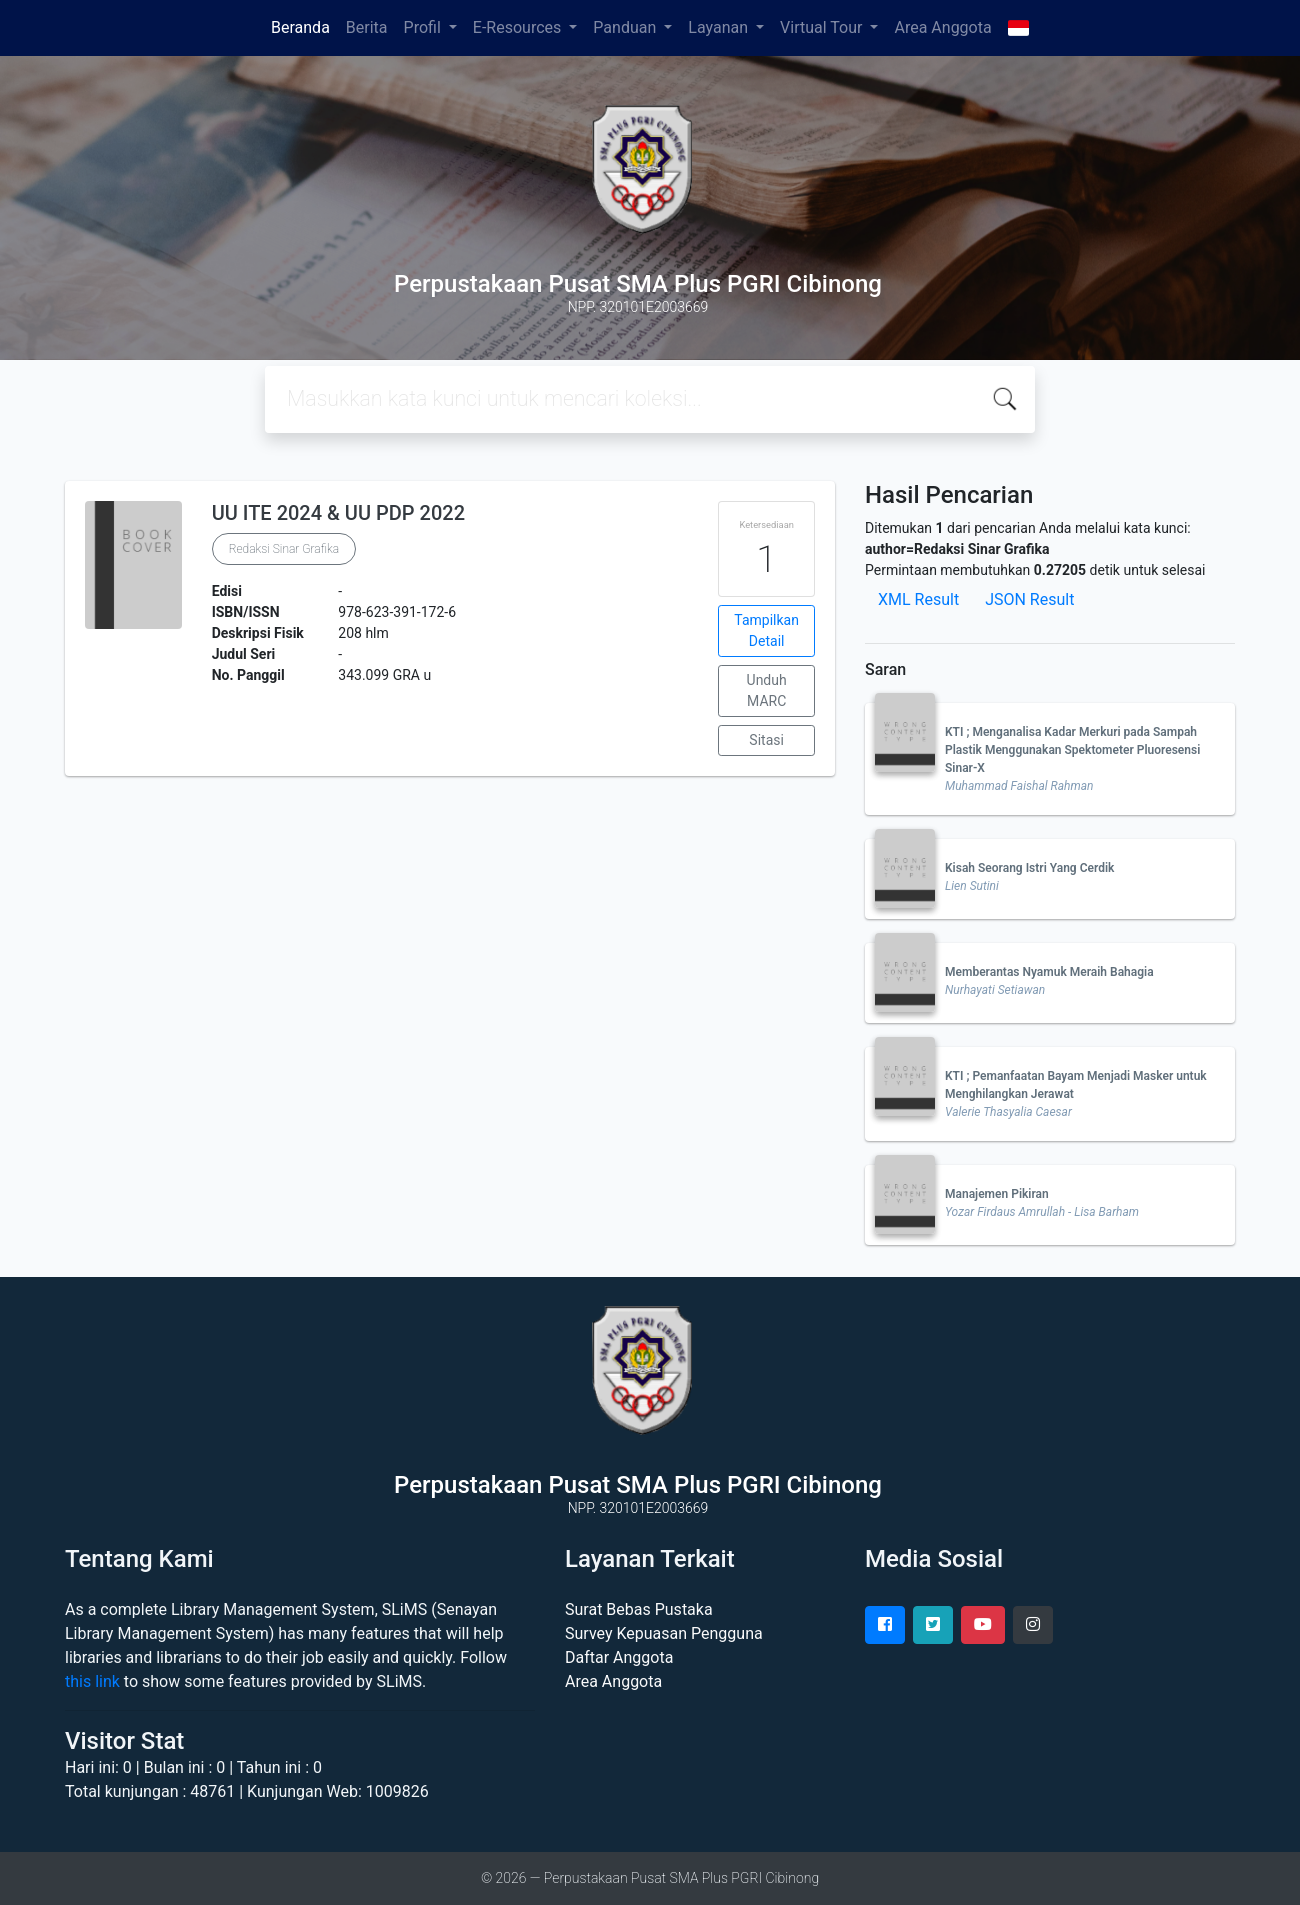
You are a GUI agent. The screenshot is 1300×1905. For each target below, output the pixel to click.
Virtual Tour (823, 27)
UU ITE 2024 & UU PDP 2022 (338, 513)
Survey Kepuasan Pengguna (664, 1633)
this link (92, 1681)
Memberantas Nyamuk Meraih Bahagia (1049, 972)
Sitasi (766, 740)
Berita (367, 27)
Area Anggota (942, 27)
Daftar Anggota (619, 1657)
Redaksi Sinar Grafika (284, 549)
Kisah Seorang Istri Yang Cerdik (1029, 868)
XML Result (918, 599)
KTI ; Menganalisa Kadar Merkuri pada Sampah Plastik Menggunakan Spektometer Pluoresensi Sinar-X (1072, 750)
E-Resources (519, 27)
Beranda (300, 27)
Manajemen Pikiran (997, 1194)
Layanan (720, 27)
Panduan (626, 27)
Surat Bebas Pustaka (639, 1609)
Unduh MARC (767, 690)
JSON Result (1029, 599)
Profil (424, 27)
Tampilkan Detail (766, 630)
